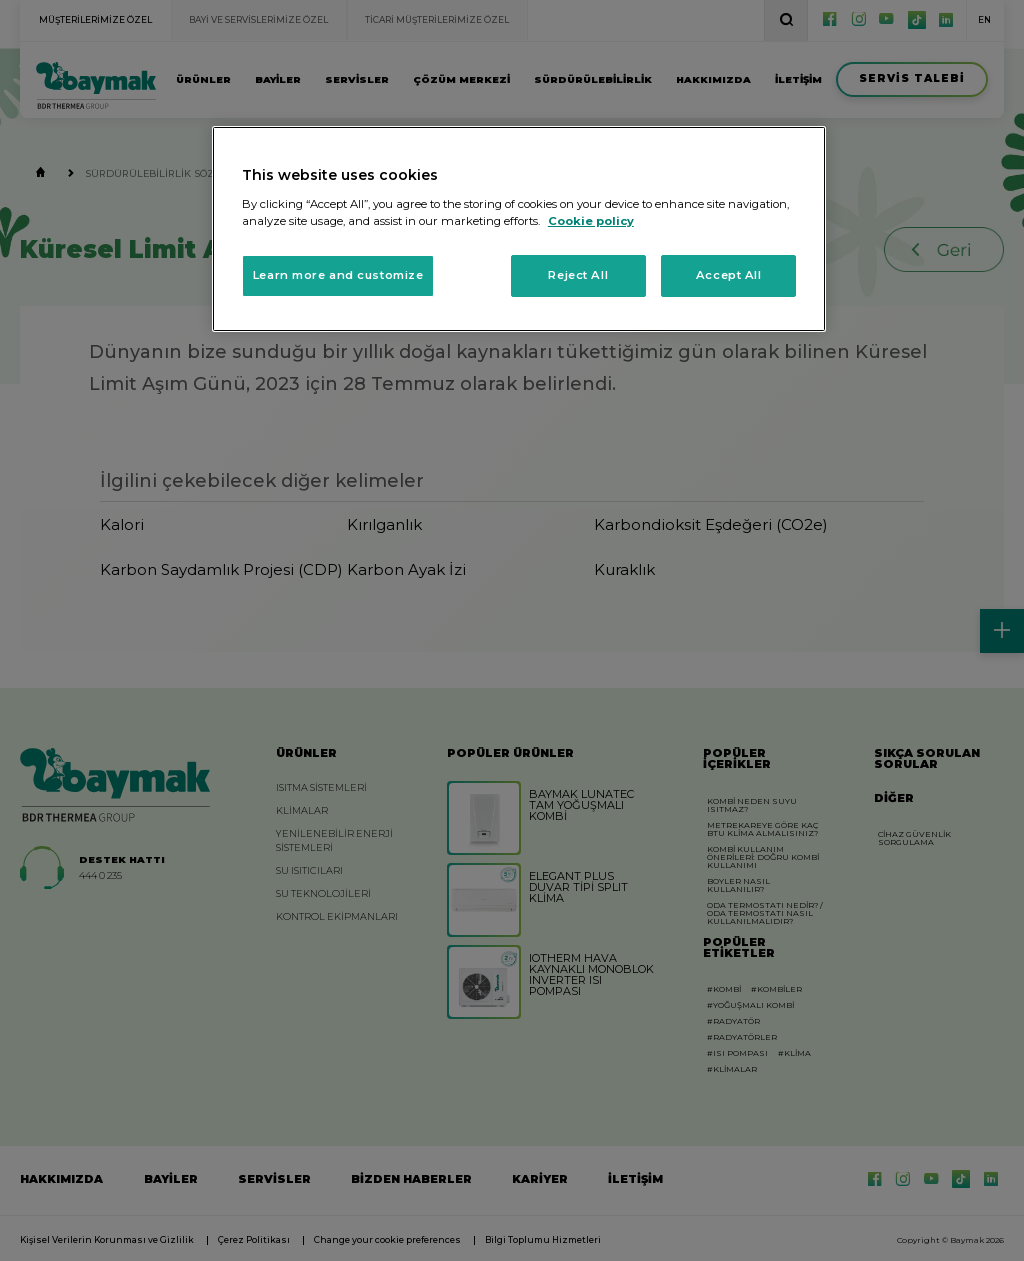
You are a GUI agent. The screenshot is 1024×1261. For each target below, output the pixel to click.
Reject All (578, 275)
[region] (519, 229)
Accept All (729, 275)
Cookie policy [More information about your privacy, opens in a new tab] (591, 221)
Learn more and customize (338, 275)
